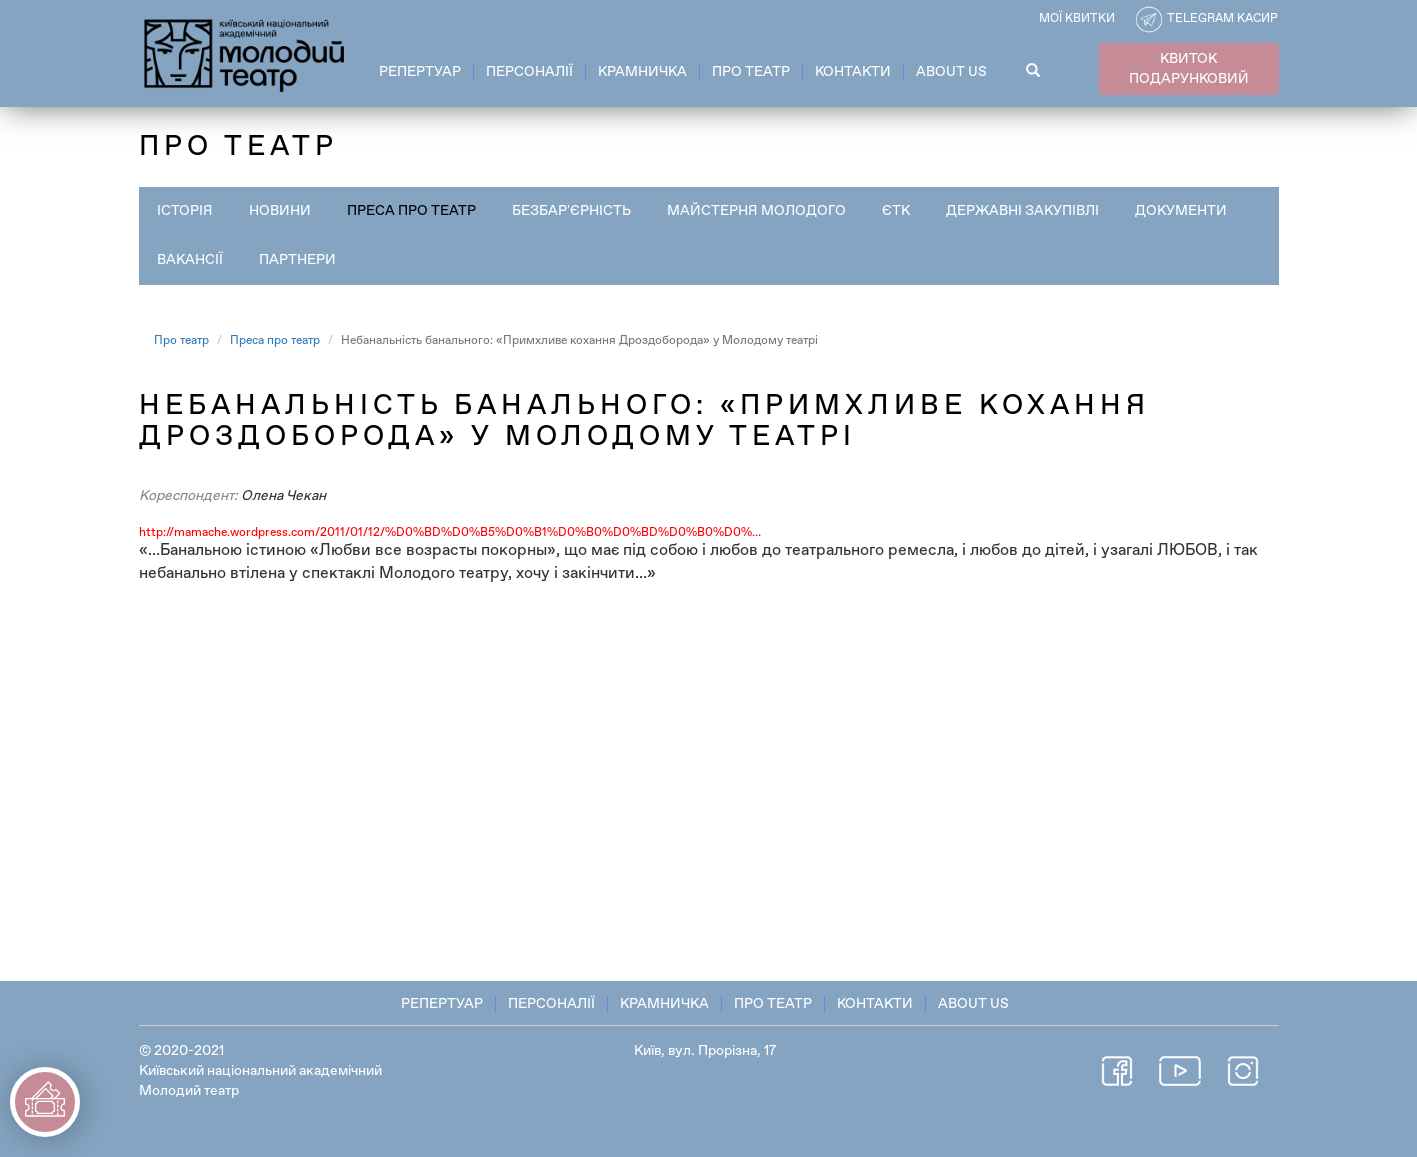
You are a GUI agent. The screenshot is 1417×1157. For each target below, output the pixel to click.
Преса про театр (411, 211)
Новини (280, 211)
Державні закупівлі (1022, 211)
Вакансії (190, 260)
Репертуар (420, 72)
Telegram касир (1222, 19)
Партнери (297, 260)
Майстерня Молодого (756, 211)
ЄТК (896, 211)
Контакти (853, 72)
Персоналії (529, 72)
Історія (185, 211)
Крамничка (642, 72)
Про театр (751, 72)
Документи (1181, 211)
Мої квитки (1077, 19)
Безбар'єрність (571, 211)
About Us (951, 72)
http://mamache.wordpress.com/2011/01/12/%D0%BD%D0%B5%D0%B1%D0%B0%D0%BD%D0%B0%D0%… (450, 533)
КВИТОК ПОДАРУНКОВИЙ (1189, 69)
